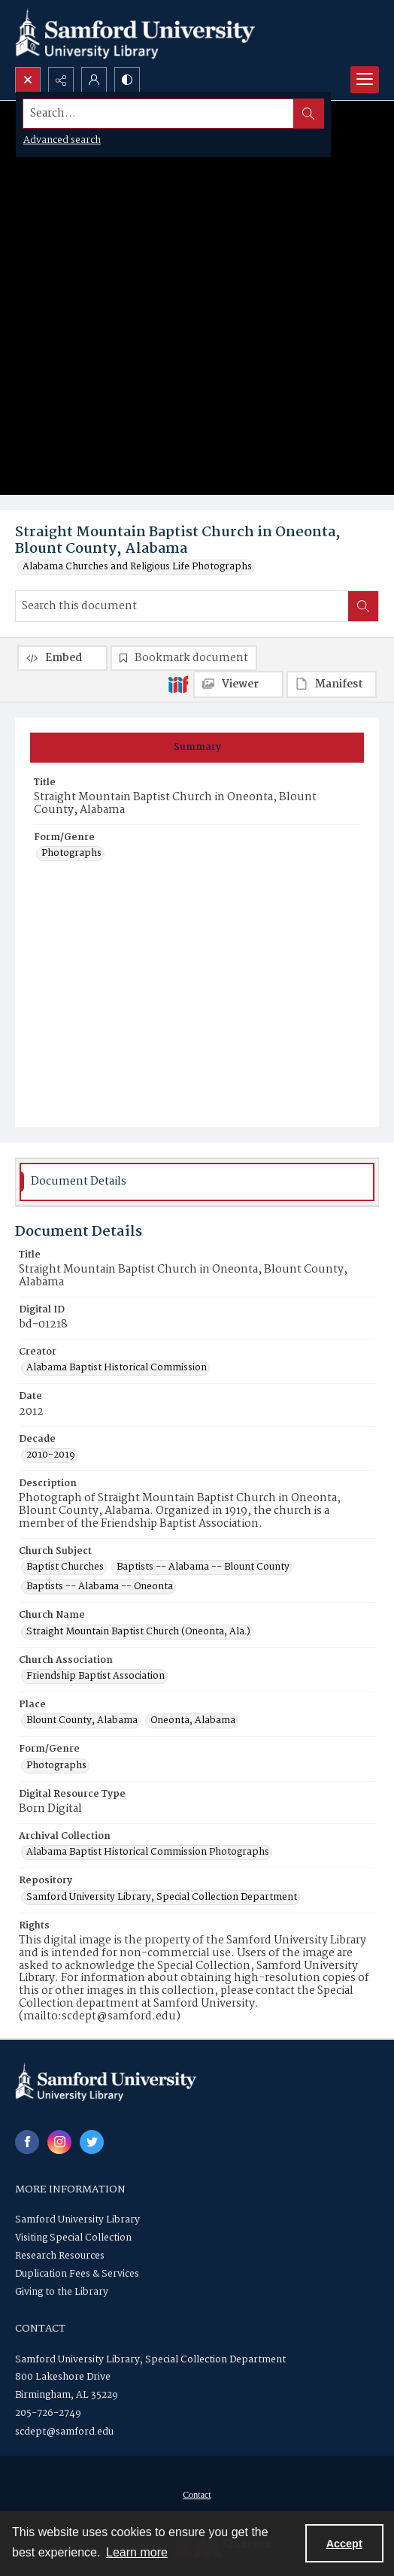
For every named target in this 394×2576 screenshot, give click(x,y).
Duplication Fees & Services (77, 2274)
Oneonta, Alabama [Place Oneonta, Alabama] (192, 1720)
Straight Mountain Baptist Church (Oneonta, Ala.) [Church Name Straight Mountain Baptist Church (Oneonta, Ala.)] (138, 1632)
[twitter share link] (92, 2142)
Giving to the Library (61, 2292)
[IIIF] (178, 683)
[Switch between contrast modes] (127, 80)
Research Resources (60, 2256)
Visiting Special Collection (73, 2238)
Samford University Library (77, 2220)
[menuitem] (197, 2495)
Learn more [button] (137, 2552)
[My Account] (94, 80)
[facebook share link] (27, 2142)
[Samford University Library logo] (135, 33)
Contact (197, 2495)
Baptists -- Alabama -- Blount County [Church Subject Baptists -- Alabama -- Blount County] (203, 1567)
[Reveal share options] (61, 80)
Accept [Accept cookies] (344, 2544)
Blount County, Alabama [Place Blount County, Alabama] (82, 1720)
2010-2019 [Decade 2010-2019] (50, 1455)
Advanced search (62, 140)
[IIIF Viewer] (238, 684)
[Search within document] (363, 606)
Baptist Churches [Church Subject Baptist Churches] (65, 1567)
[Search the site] (158, 113)
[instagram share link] (59, 2142)
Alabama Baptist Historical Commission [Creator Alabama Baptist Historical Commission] (116, 1368)
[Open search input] (28, 80)
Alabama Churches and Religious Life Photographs (137, 567)
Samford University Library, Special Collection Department (150, 2360)
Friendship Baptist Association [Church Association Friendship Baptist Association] (95, 1676)
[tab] (197, 747)
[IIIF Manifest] (331, 684)
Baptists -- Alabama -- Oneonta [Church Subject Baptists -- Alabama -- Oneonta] (99, 1586)
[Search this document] (182, 606)
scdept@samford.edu (64, 2432)
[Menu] (364, 79)
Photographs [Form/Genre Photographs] (71, 853)
